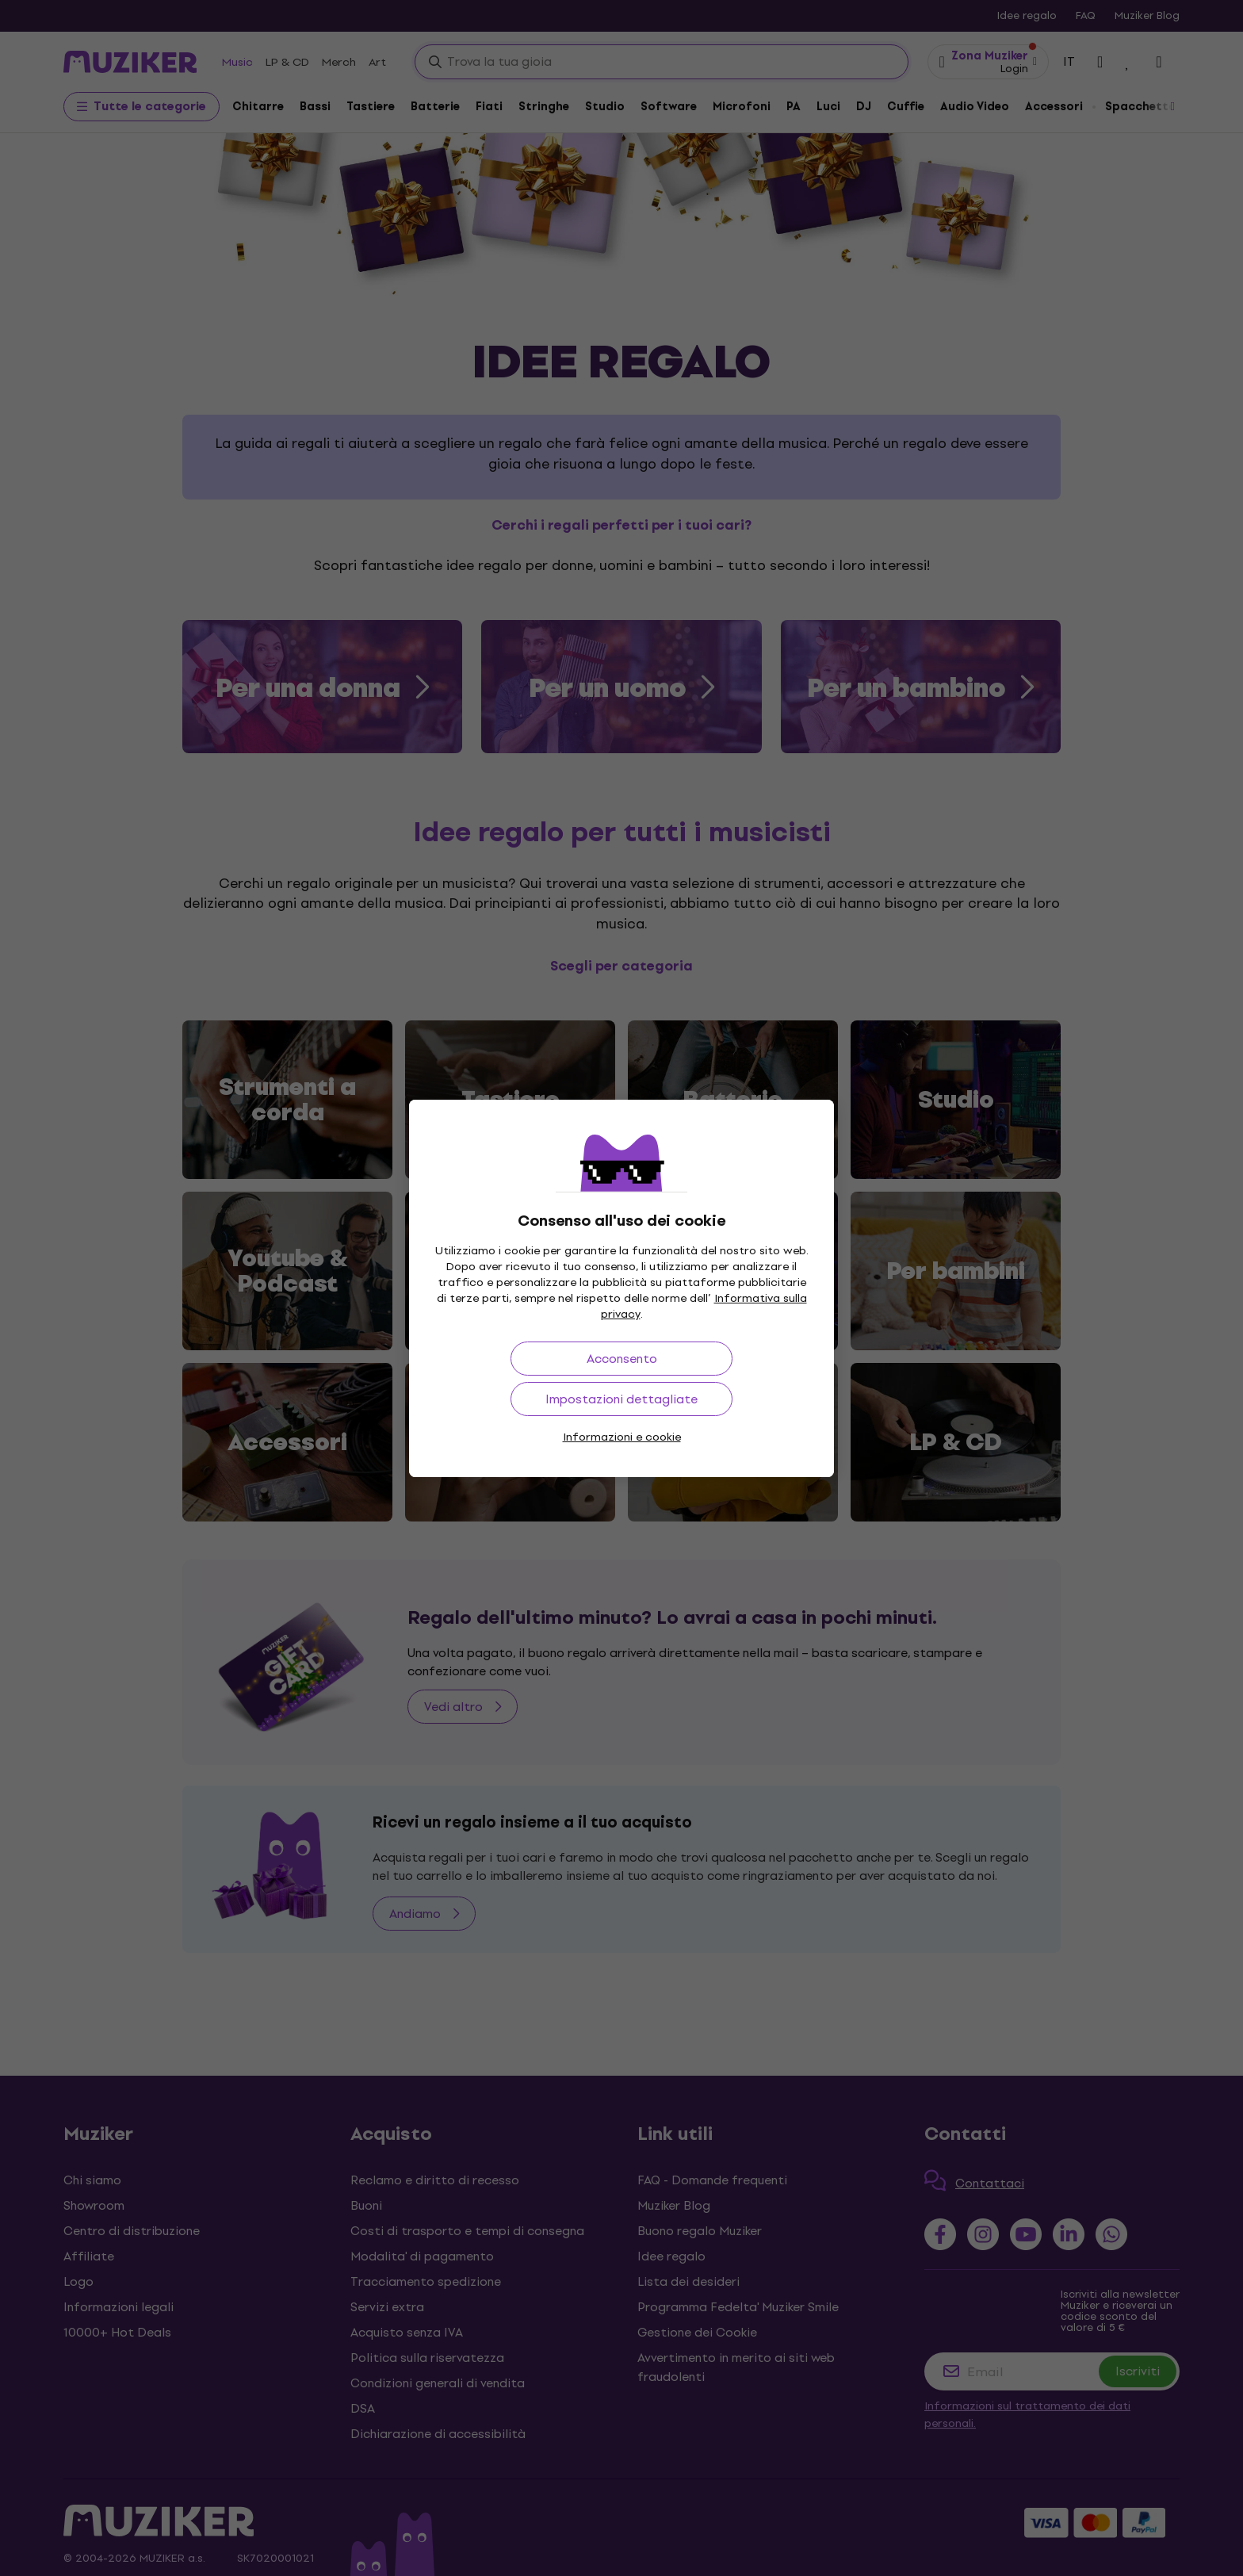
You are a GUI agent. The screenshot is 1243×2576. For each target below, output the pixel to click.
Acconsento (622, 1358)
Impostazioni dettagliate (621, 1399)
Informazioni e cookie (622, 1437)
